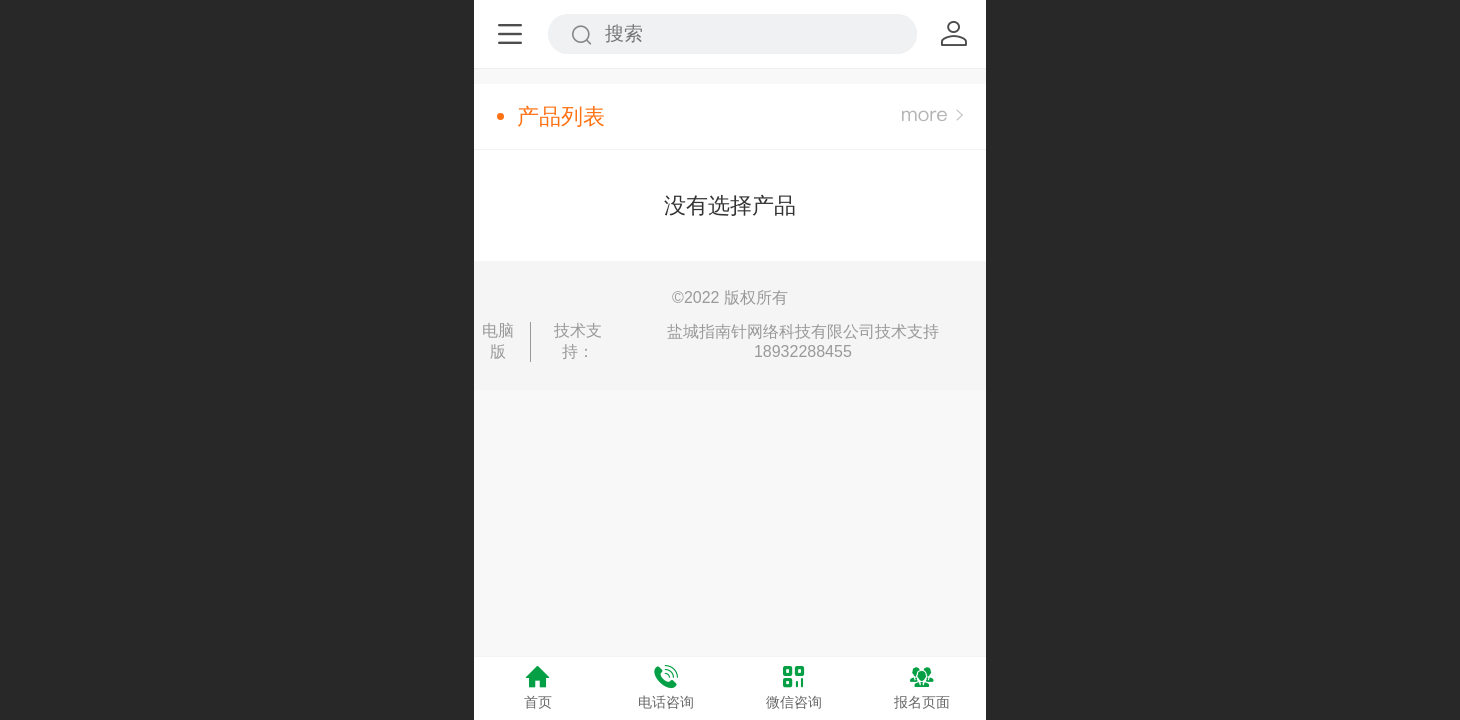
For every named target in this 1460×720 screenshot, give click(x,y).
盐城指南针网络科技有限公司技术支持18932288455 (803, 341)
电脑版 (498, 341)
